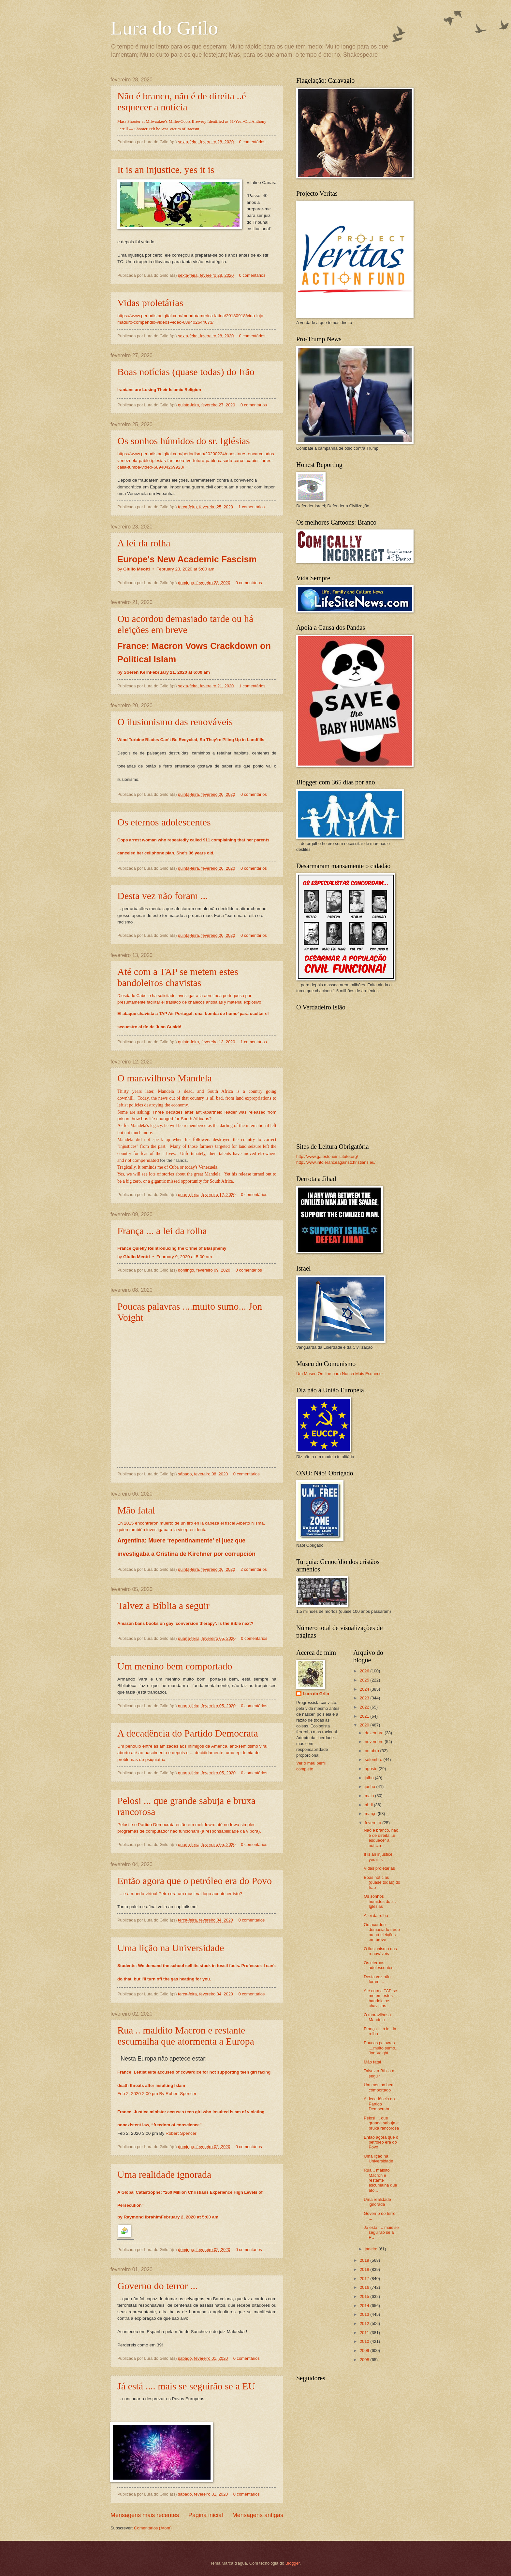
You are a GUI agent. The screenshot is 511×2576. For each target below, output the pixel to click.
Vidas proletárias (150, 302)
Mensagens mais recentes (144, 2515)
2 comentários (254, 1569)
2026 (365, 1670)
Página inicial (205, 2515)
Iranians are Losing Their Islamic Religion (159, 389)
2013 (365, 2314)
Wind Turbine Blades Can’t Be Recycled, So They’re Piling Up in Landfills (190, 739)
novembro (375, 1741)
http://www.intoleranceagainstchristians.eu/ (335, 1162)
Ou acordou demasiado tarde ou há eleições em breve (185, 624)
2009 (365, 2350)
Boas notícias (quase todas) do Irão (186, 371)
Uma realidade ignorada (164, 2174)
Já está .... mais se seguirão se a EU (186, 2386)
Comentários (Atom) (152, 2528)
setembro (374, 1759)
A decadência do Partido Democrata (187, 1733)
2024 (365, 1689)
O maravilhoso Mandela (164, 1078)
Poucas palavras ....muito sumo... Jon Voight (381, 2047)
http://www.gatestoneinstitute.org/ (327, 1156)
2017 (365, 2278)
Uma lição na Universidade (170, 1947)
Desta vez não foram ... (162, 895)
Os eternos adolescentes (164, 822)
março (371, 1813)
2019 (365, 2260)
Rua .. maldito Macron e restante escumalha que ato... (380, 2180)
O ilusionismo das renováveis (175, 721)
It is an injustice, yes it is (165, 169)
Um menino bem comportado (174, 1666)
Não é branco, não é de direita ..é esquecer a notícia (181, 101)
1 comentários (251, 506)
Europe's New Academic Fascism (187, 559)
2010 (365, 2341)
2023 (365, 1698)
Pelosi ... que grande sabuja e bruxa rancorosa (381, 2123)
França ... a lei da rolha (162, 1230)
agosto (371, 1768)
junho (370, 1786)
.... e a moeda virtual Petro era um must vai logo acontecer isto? (179, 1893)
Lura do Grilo (164, 28)
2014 (365, 2305)
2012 (365, 2323)
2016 (365, 2287)
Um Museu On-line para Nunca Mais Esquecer (339, 1373)
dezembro (375, 1732)
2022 (365, 1707)
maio (370, 1795)
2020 (365, 1725)
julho (370, 1777)
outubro (372, 1750)
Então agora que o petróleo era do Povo (194, 1880)
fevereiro (373, 1822)
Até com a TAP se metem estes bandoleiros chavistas (177, 977)
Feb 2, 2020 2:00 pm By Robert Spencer (157, 2093)
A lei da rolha (143, 543)
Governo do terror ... (157, 2285)
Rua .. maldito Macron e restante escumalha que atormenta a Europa (185, 2036)
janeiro (371, 2248)
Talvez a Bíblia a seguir (163, 1605)
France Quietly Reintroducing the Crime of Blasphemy (171, 1248)
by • (165, 569)
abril (369, 1804)
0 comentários (252, 141)
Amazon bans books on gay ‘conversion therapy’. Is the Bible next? (185, 1623)
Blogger (292, 2563)
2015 (365, 2296)
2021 (365, 1716)
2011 (365, 2332)
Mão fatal (136, 1510)
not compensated (142, 1160)
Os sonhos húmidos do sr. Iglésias (183, 440)
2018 (365, 2269)
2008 (365, 2359)
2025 (365, 1680)
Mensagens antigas (257, 2515)
